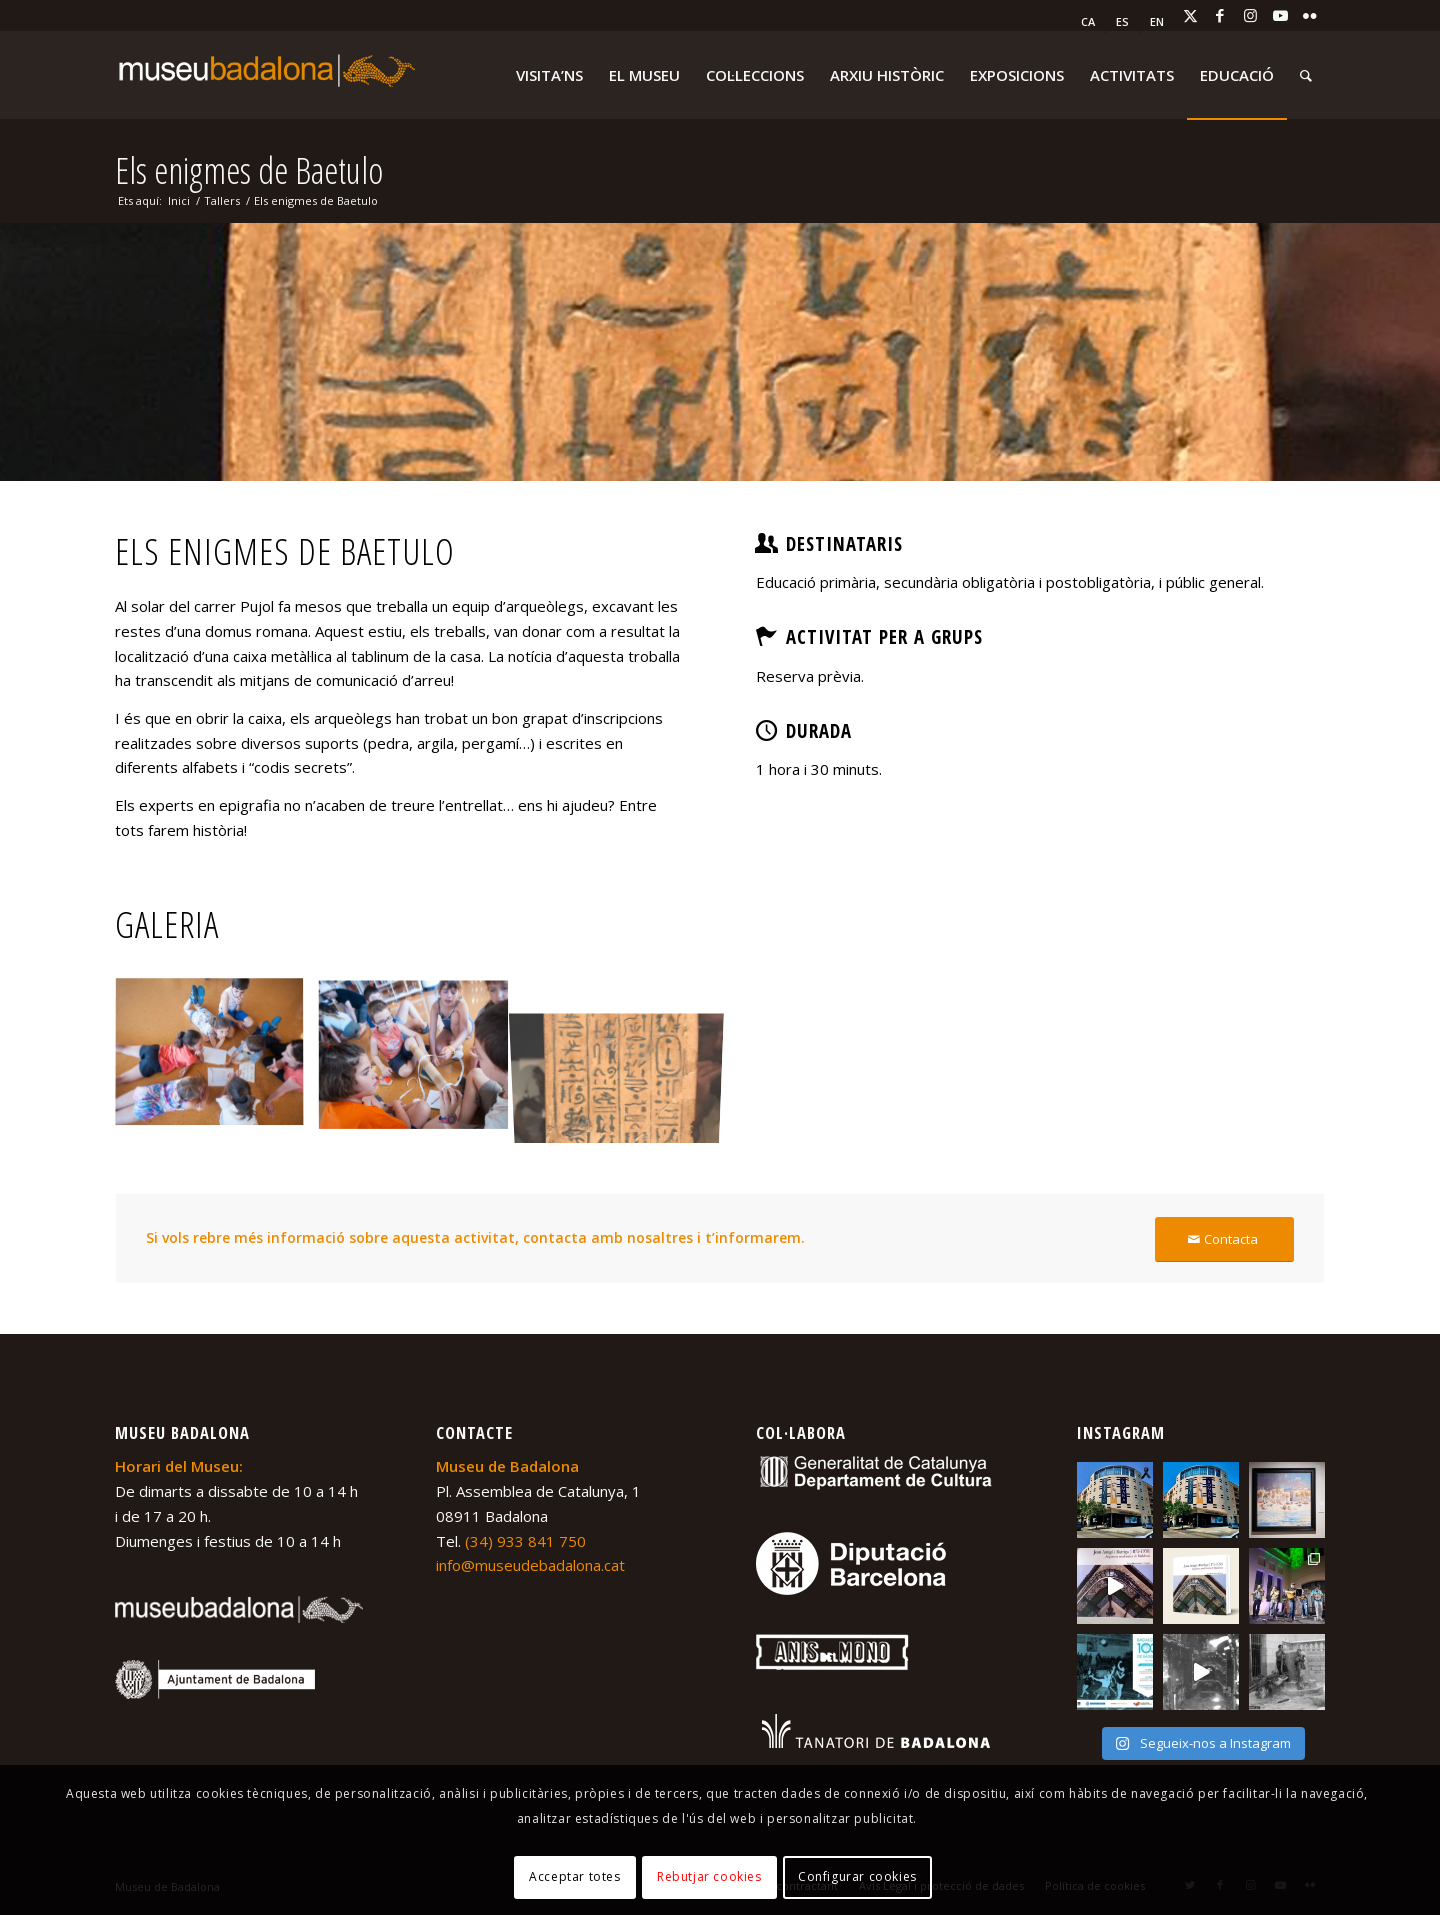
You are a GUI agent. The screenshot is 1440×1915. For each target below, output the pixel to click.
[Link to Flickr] (1310, 15)
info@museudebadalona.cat (530, 1565)
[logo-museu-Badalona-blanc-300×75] (265, 75)
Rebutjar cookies (709, 1876)
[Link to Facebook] (1220, 15)
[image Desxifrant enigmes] (217, 1061)
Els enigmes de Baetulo (249, 170)
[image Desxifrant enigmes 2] (421, 1061)
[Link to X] (1190, 15)
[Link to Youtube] (1280, 15)
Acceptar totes (574, 1876)
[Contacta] (1224, 1239)
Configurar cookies (857, 1876)
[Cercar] (1306, 75)
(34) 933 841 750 (525, 1541)
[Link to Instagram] (1250, 15)
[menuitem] (1088, 22)
